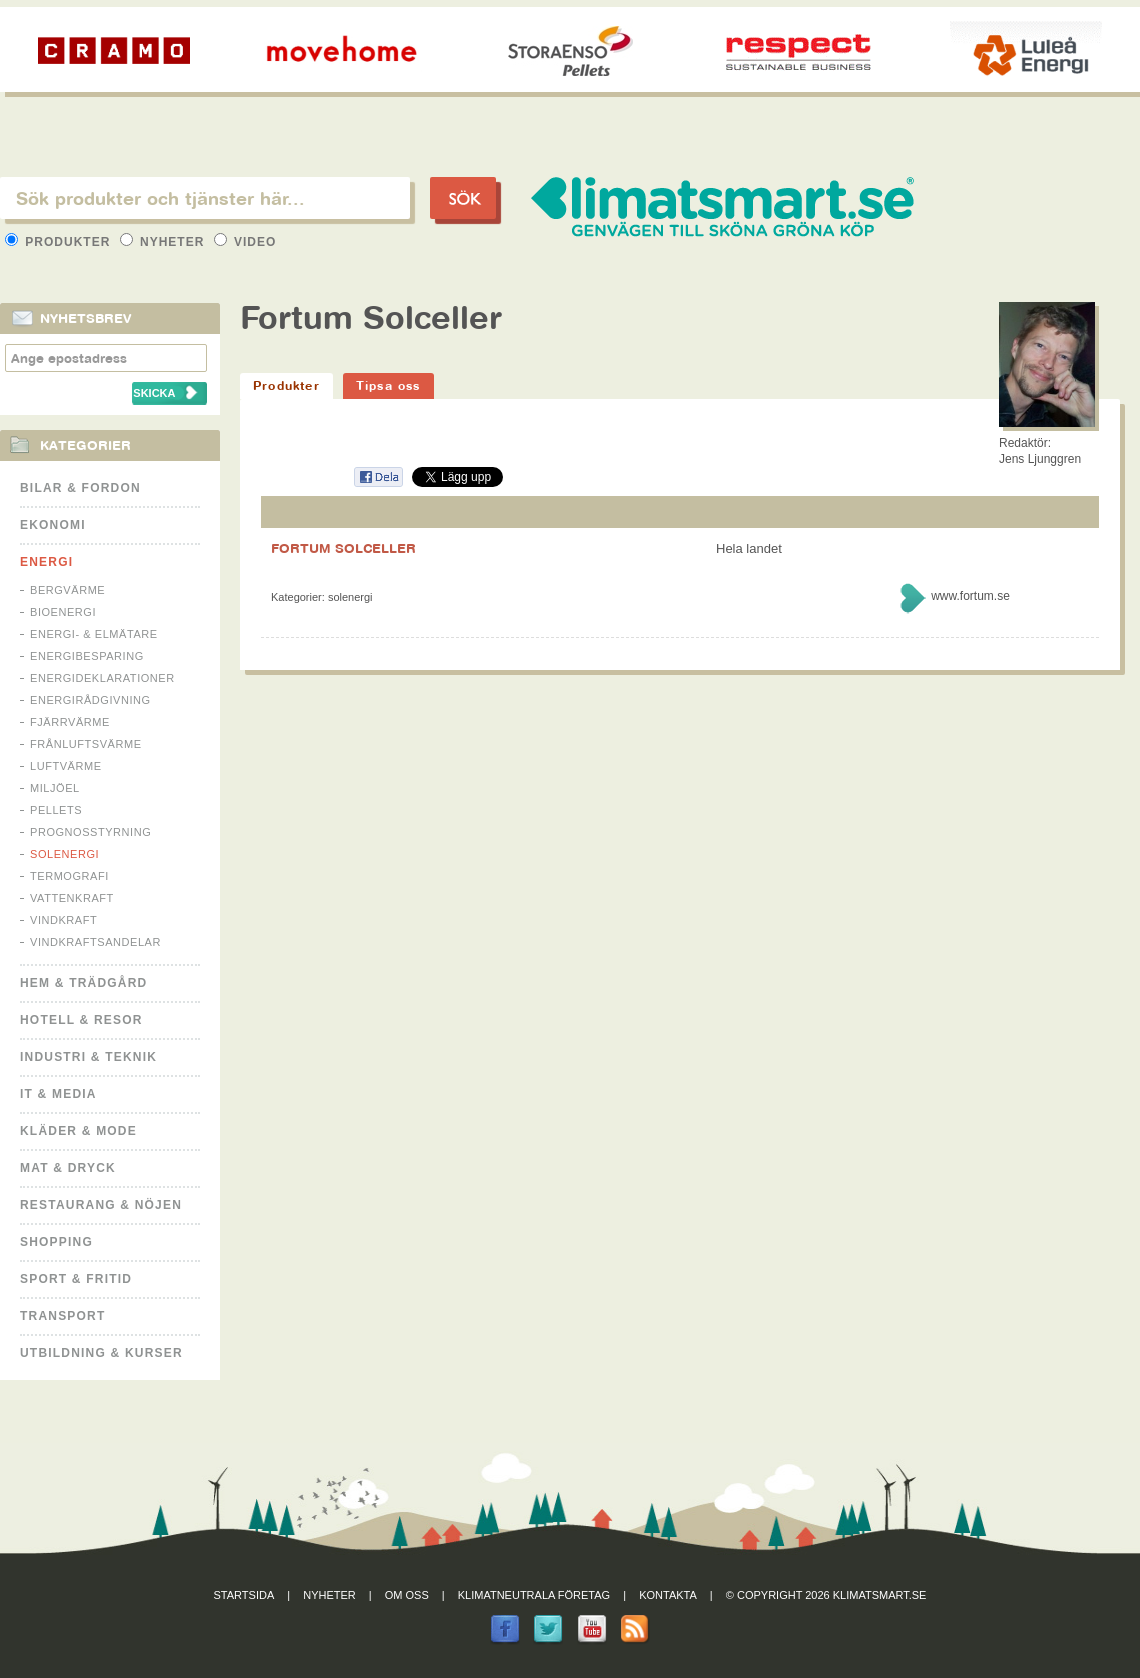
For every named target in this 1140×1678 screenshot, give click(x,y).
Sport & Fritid (76, 1279)
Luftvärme (66, 766)
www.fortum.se (970, 596)
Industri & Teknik (88, 1057)
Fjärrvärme (70, 722)
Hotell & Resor (81, 1020)
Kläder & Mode (78, 1131)
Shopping (56, 1242)
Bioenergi (63, 612)
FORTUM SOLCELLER (343, 548)
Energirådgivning (90, 700)
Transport (62, 1316)
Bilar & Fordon (80, 488)
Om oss (407, 1595)
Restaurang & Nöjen (101, 1205)
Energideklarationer (102, 678)
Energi (46, 562)
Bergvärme (67, 590)
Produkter (60, 242)
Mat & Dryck (68, 1168)
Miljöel (55, 788)
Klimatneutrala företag (534, 1595)
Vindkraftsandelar (95, 942)
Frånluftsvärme (86, 744)
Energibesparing (87, 656)
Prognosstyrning (90, 832)
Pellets (56, 810)
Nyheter (164, 242)
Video (245, 242)
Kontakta (668, 1595)
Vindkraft (63, 920)
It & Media (58, 1094)
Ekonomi (53, 525)
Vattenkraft (72, 898)
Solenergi (64, 854)
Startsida (244, 1595)
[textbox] (205, 198)
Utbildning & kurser (101, 1353)
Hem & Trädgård (83, 983)
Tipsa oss (388, 385)
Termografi (69, 876)
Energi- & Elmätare (94, 634)
